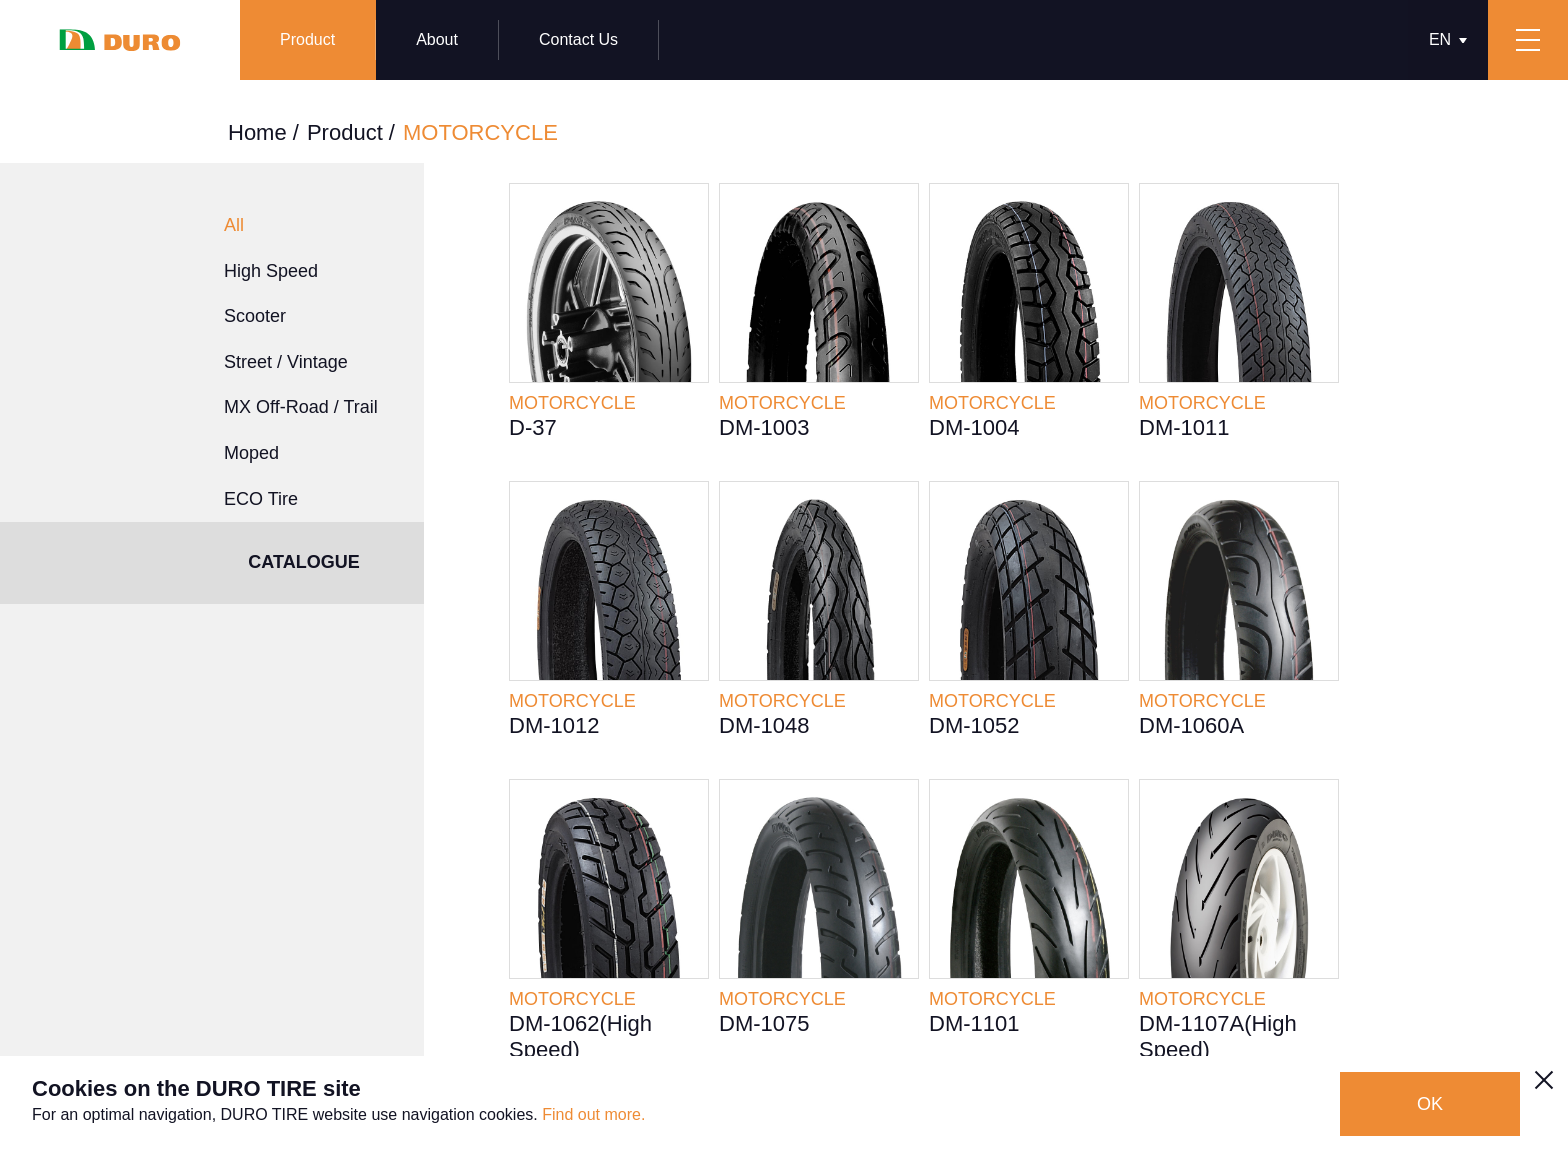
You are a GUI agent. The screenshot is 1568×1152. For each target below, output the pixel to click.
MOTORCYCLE (480, 132)
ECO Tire (261, 499)
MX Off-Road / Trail (301, 407)
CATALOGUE (303, 562)
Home (257, 132)
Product (345, 132)
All (234, 225)
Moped (251, 453)
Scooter (255, 316)
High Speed (271, 271)
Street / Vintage (286, 362)
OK (1430, 1104)
